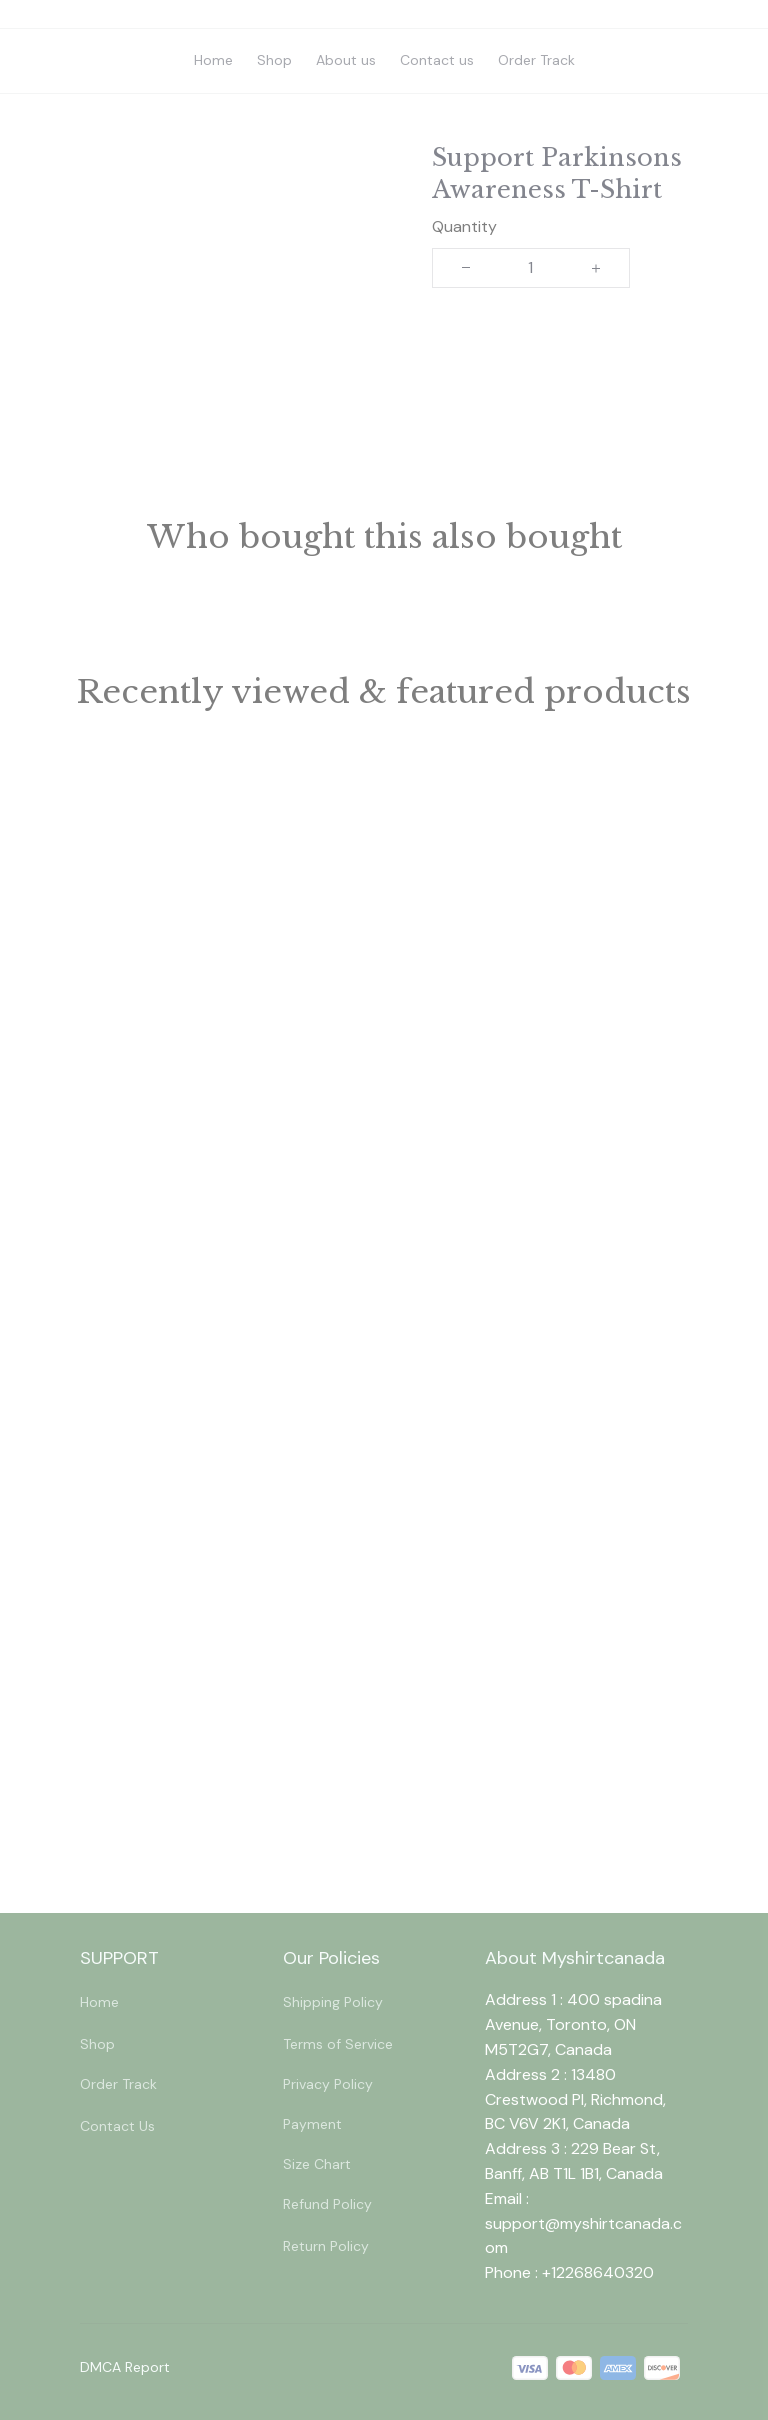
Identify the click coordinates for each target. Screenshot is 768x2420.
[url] (586, 2237)
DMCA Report (125, 2367)
